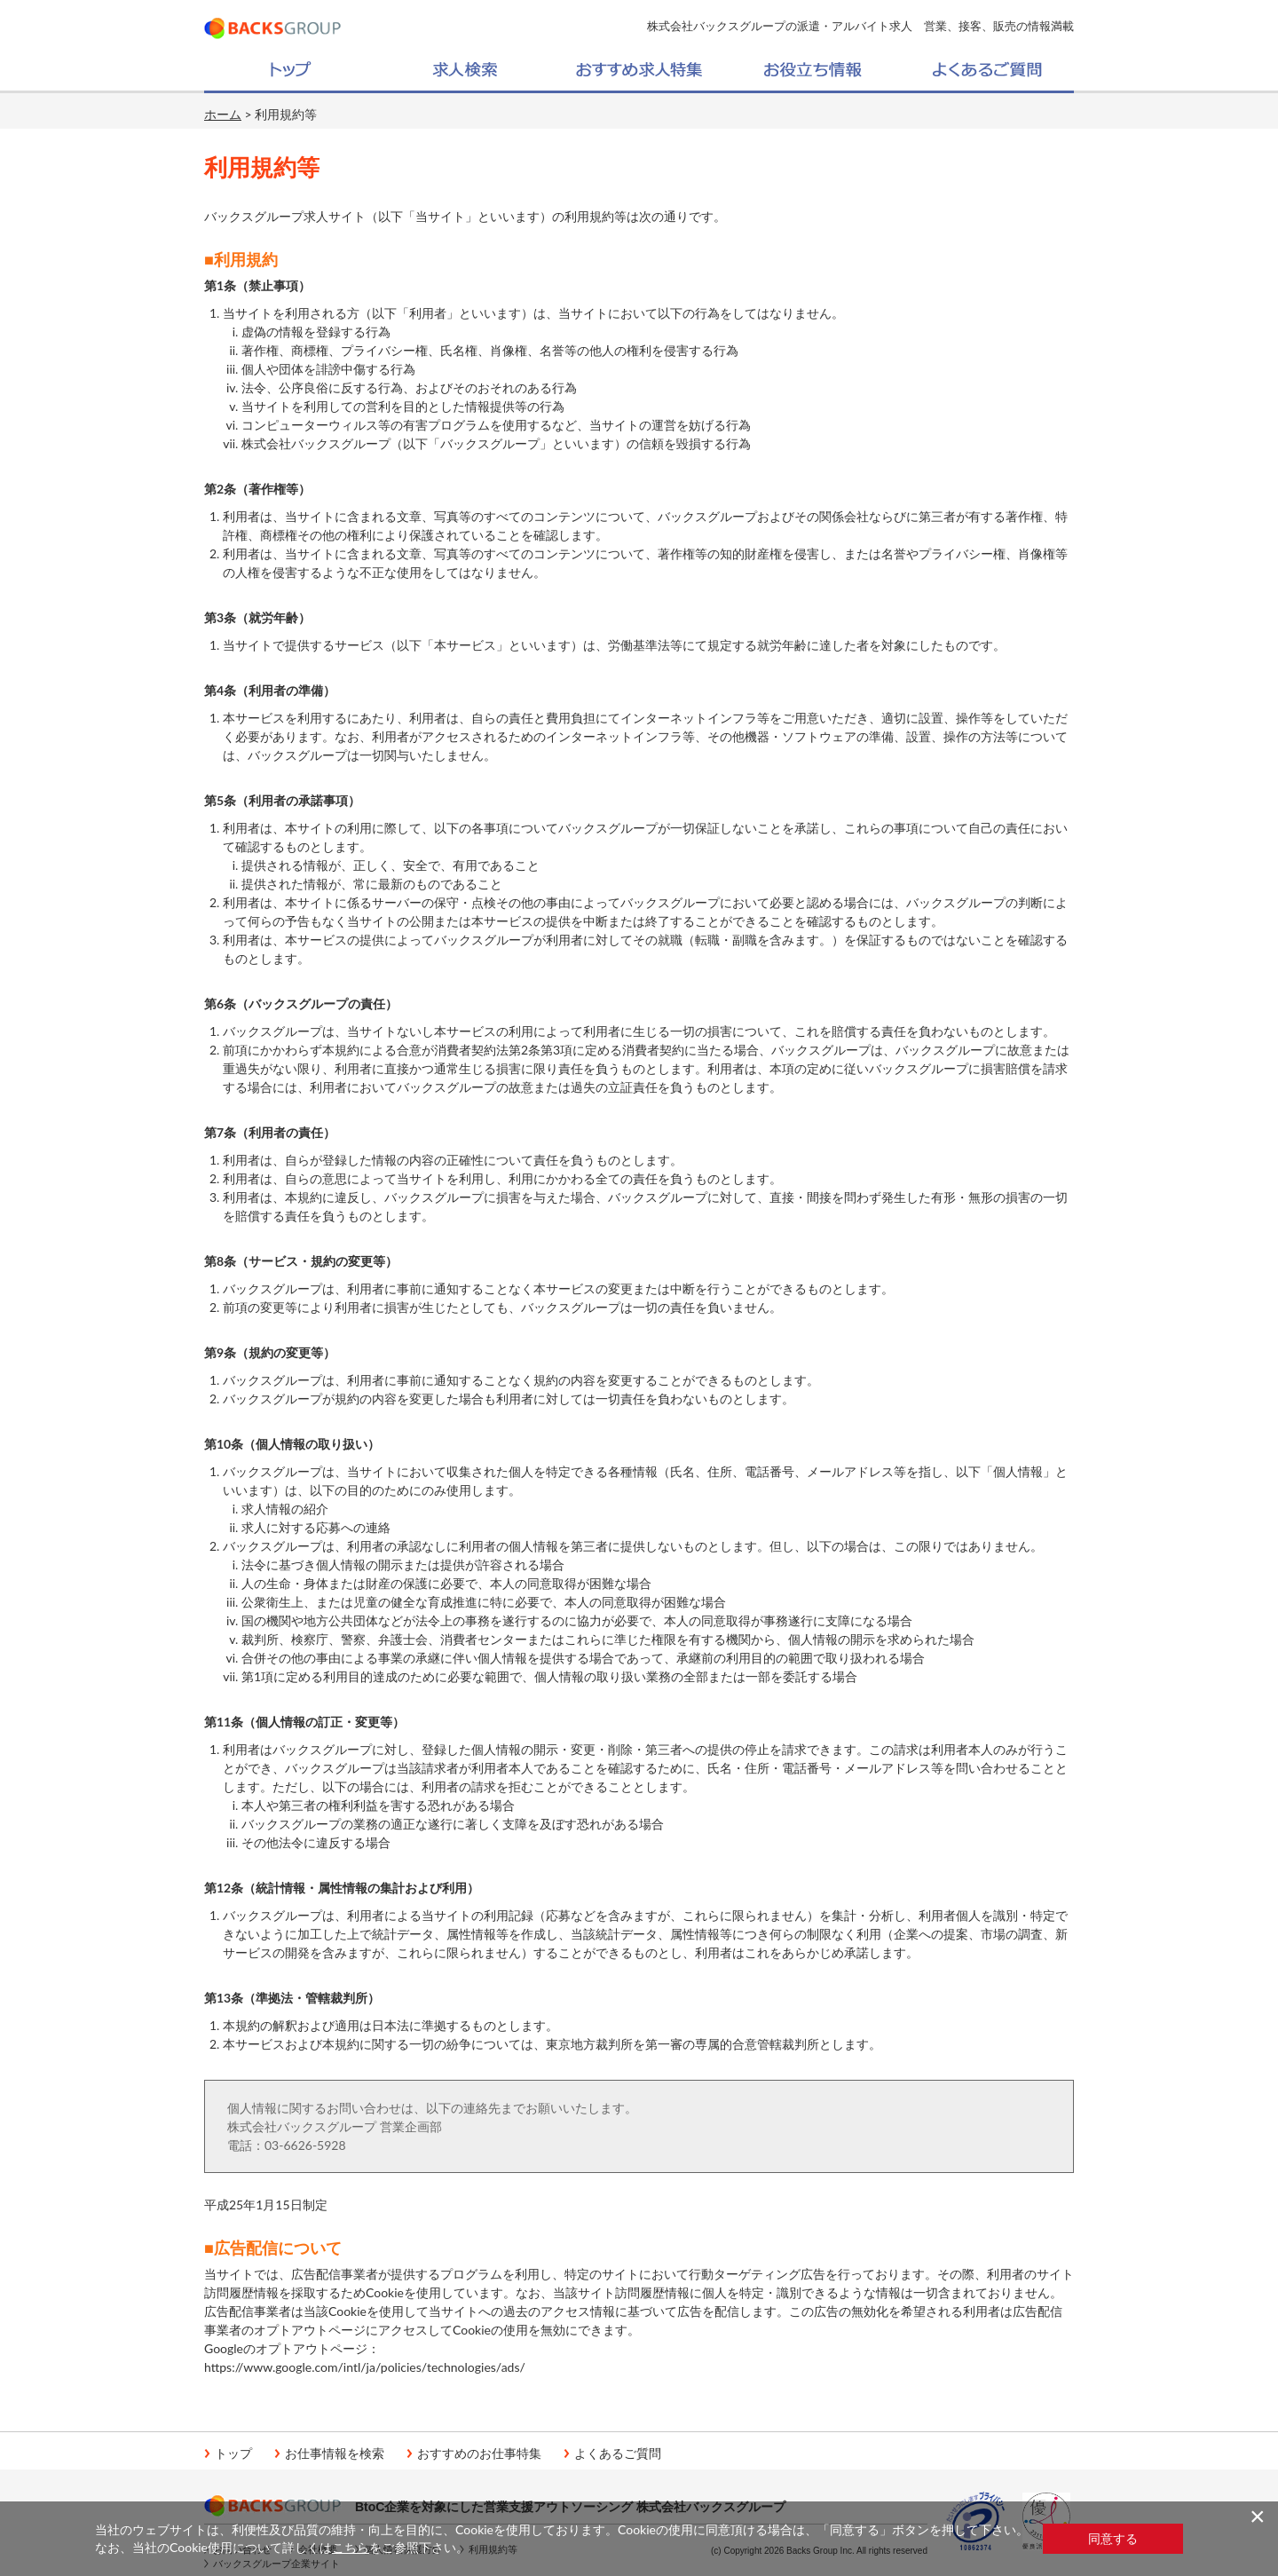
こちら (350, 2547)
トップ (233, 2453)
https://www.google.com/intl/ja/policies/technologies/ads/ (364, 2367)
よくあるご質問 (617, 2453)
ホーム (222, 114)
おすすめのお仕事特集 (479, 2453)
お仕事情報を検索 (334, 2453)
